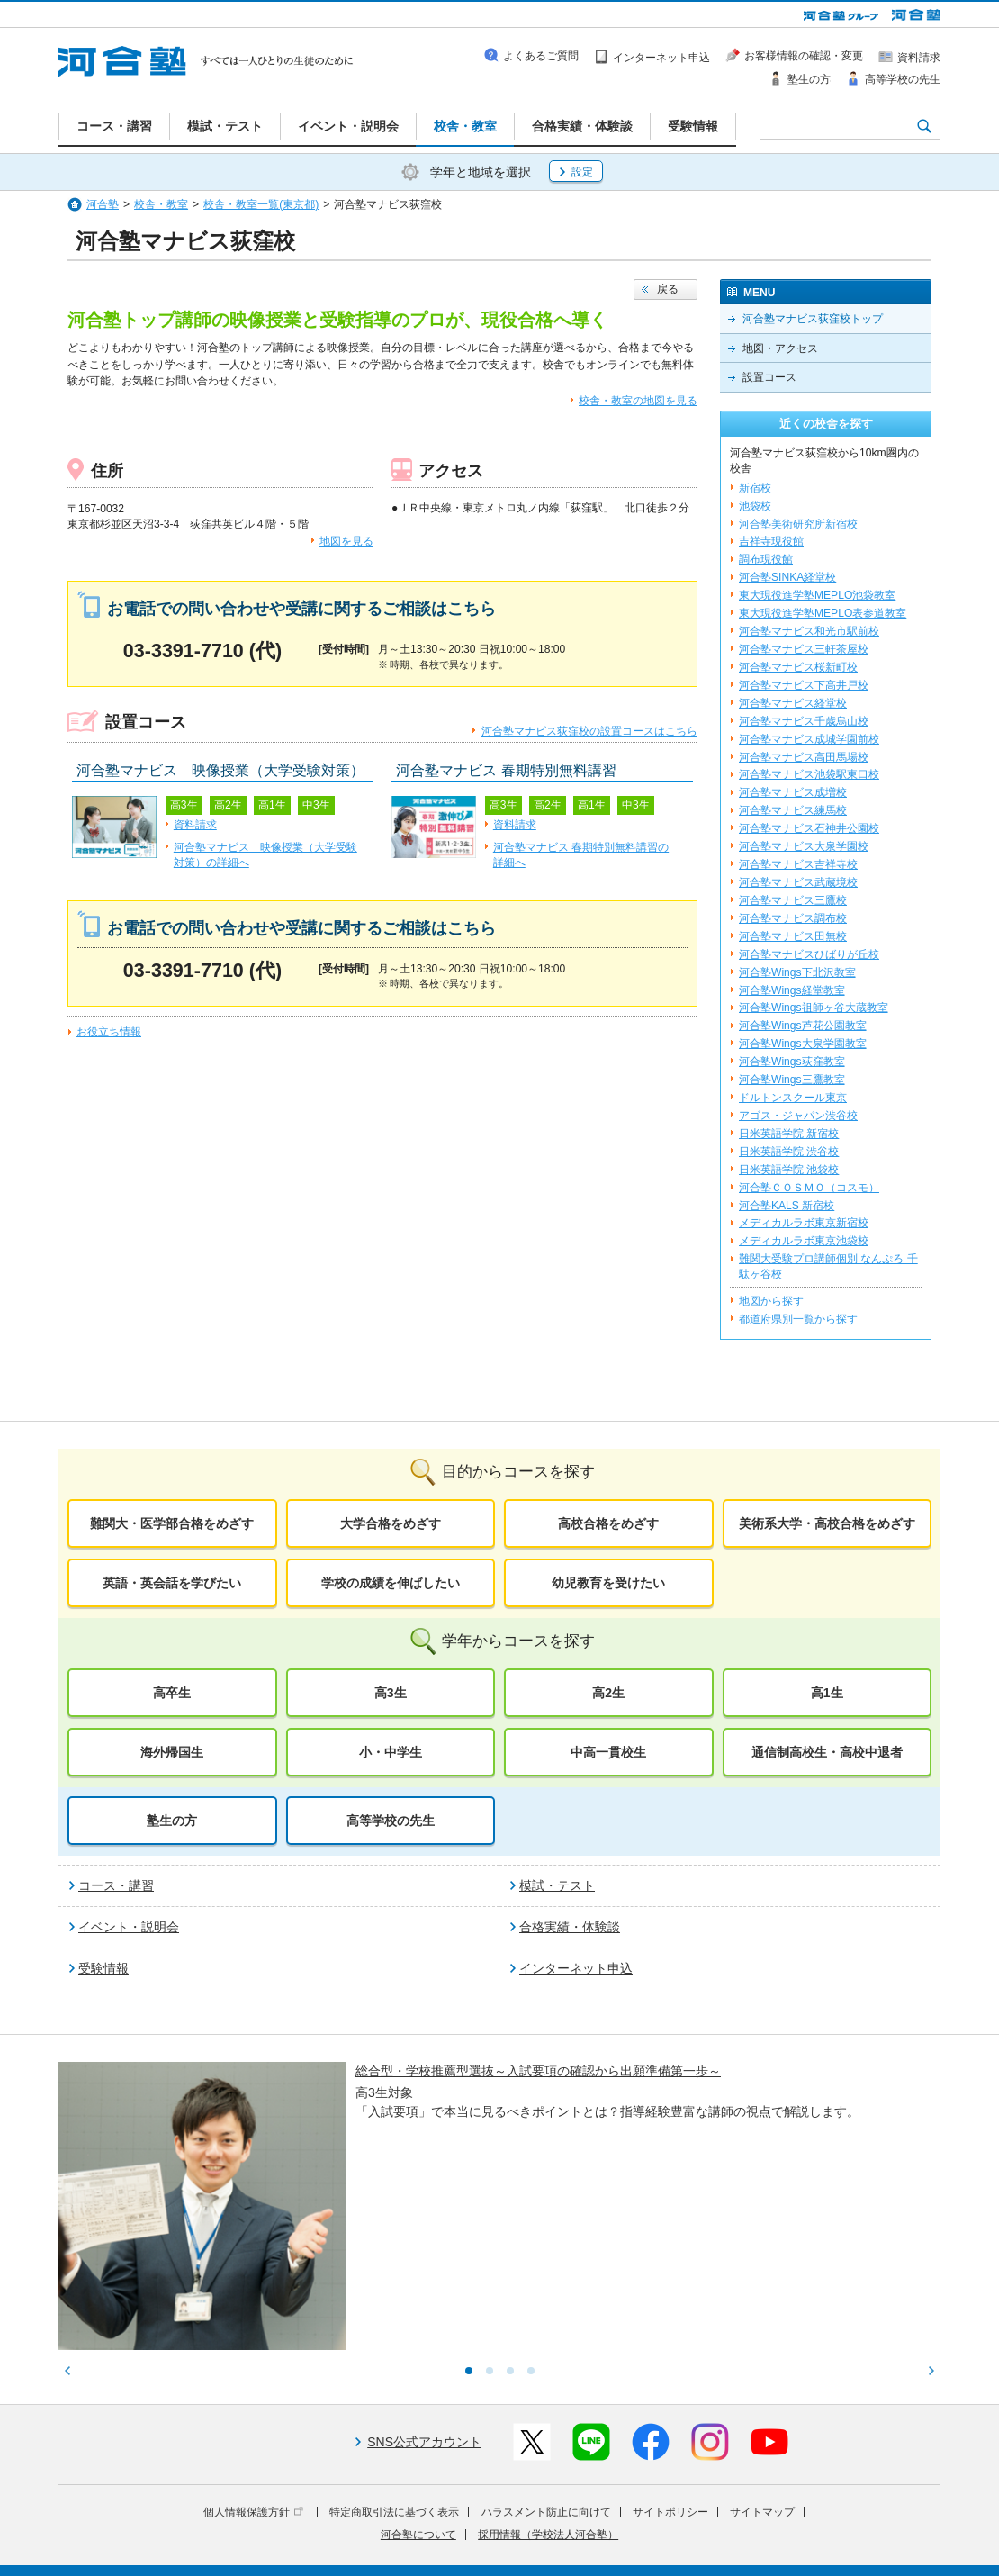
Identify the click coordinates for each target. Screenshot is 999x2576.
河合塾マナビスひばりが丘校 (809, 954)
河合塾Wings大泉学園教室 (803, 1043)
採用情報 (388, 2550)
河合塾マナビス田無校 (793, 936)
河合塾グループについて (411, 2524)
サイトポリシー (670, 2363)
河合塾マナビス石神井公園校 (809, 828)
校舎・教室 (161, 204)
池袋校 (755, 506)
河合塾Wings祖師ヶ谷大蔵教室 (813, 1007)
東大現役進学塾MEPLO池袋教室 (817, 595)
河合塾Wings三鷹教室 (792, 1079)
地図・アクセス (780, 348)
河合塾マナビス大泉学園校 (803, 846)
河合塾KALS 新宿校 (786, 1205)
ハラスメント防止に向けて (546, 2363)
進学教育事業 (518, 2524)
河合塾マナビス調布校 (793, 918)
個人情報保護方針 (253, 2363)
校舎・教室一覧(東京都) (261, 204)
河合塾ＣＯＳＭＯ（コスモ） (809, 1187)
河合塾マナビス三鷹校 (793, 900)
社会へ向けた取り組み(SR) (835, 2524)
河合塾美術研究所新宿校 (798, 524)
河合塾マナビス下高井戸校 (803, 685)
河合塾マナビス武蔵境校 (798, 882)
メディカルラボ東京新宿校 (803, 1222)
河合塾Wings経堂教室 (792, 990)
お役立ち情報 (108, 1032)
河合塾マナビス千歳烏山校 (803, 721)
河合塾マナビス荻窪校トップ (812, 318)
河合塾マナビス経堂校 (793, 703)
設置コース (769, 377)
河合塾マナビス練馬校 (793, 810)
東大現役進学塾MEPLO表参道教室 (822, 613)
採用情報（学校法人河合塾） (548, 2386)
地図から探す (771, 1301)
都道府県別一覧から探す (798, 1319)
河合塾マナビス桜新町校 (798, 667)
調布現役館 (766, 559)
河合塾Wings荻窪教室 (792, 1061)
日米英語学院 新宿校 (789, 1133)
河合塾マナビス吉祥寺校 (798, 864)
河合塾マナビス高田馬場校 (803, 757)
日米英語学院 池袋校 (789, 1169)
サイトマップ (762, 2363)
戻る (668, 289)
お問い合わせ (458, 2550)
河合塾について (418, 2386)
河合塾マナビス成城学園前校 (809, 739)
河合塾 (102, 204)
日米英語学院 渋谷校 (789, 1151)
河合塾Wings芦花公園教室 (803, 1025)
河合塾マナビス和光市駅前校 (809, 631)
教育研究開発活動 (711, 2524)
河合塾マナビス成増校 (793, 792)
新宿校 (755, 488)
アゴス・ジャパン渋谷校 (798, 1115)
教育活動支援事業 (609, 2524)
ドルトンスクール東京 (793, 1097)
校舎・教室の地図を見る (638, 400)
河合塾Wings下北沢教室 (797, 972)
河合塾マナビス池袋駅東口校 (809, 774)
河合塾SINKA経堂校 (787, 577)
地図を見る (347, 541)
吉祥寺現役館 (771, 541)
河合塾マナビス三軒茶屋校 (803, 649)
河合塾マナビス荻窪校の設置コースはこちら (590, 731)
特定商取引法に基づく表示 (394, 2363)
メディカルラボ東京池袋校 (803, 1240)
